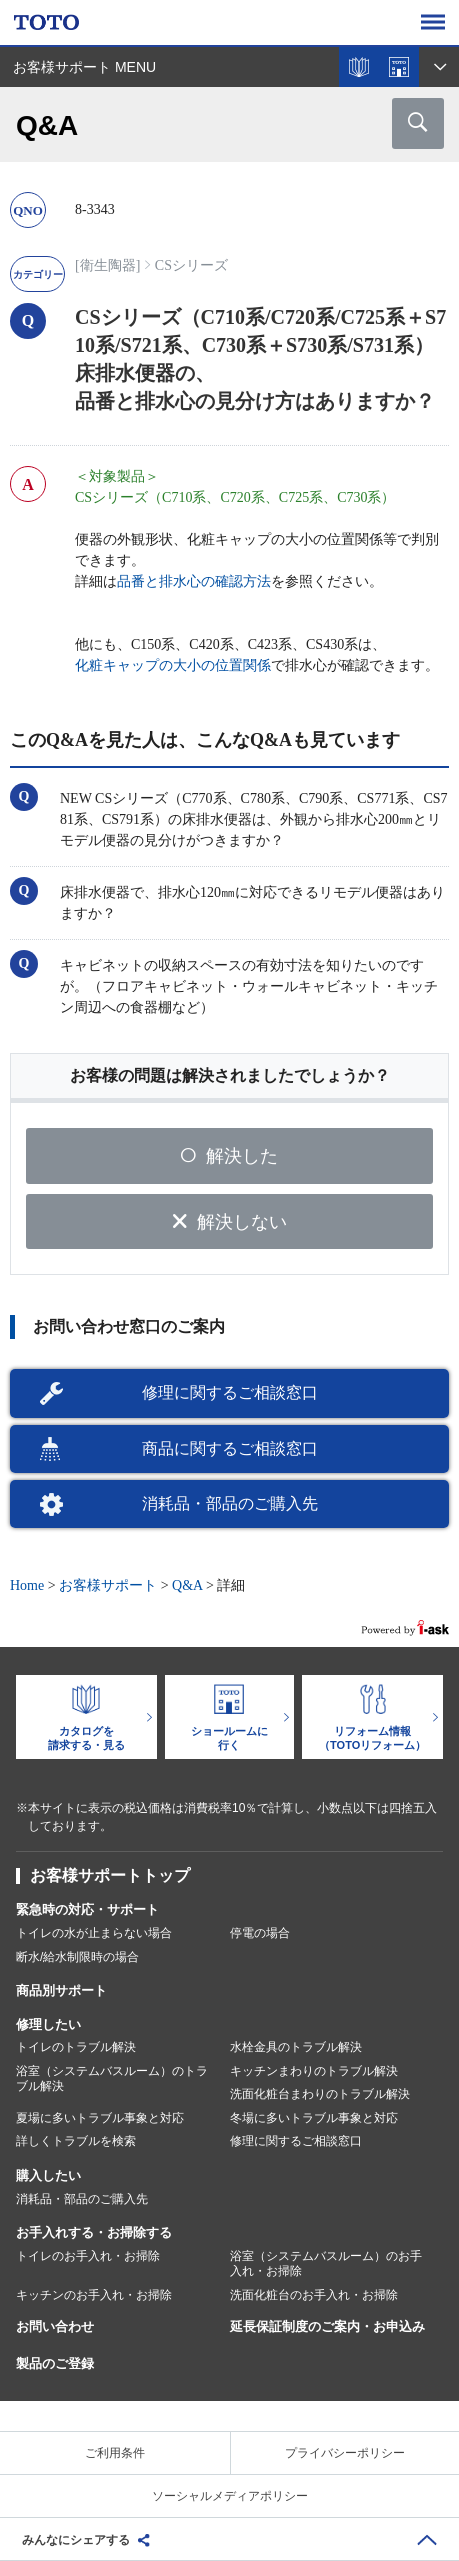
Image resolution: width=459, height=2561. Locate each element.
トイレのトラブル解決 (76, 2047)
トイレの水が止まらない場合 (94, 1933)
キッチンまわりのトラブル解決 (314, 2071)
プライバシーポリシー (345, 2453)
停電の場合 (260, 1933)
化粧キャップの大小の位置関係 (173, 665)
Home (27, 1585)
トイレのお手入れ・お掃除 (88, 2256)
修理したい (48, 2024)
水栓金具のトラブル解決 (296, 2047)
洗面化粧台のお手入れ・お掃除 (314, 2295)
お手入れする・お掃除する (94, 2232)
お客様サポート (108, 1585)
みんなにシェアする (76, 2540)
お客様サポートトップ (110, 1875)
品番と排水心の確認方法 (194, 581)
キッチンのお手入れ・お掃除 (94, 2295)
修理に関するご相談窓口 (230, 1392)
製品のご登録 (55, 2363)
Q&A (187, 1585)
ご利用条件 (115, 2453)
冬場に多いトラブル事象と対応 (314, 2118)
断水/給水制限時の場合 (77, 1957)
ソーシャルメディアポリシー (230, 2496)
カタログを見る (359, 67)
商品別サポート (61, 1990)
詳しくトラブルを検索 (76, 2141)
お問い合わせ (55, 2326)
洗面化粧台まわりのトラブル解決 (320, 2094)
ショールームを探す (399, 67)
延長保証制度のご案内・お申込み (327, 2326)
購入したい (48, 2175)
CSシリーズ (191, 265)
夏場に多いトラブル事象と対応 (100, 2118)
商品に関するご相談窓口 (230, 1448)
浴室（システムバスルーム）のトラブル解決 (112, 2079)
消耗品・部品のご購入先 (230, 1503)
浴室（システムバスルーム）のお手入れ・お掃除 (326, 2264)
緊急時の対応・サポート (87, 1909)
